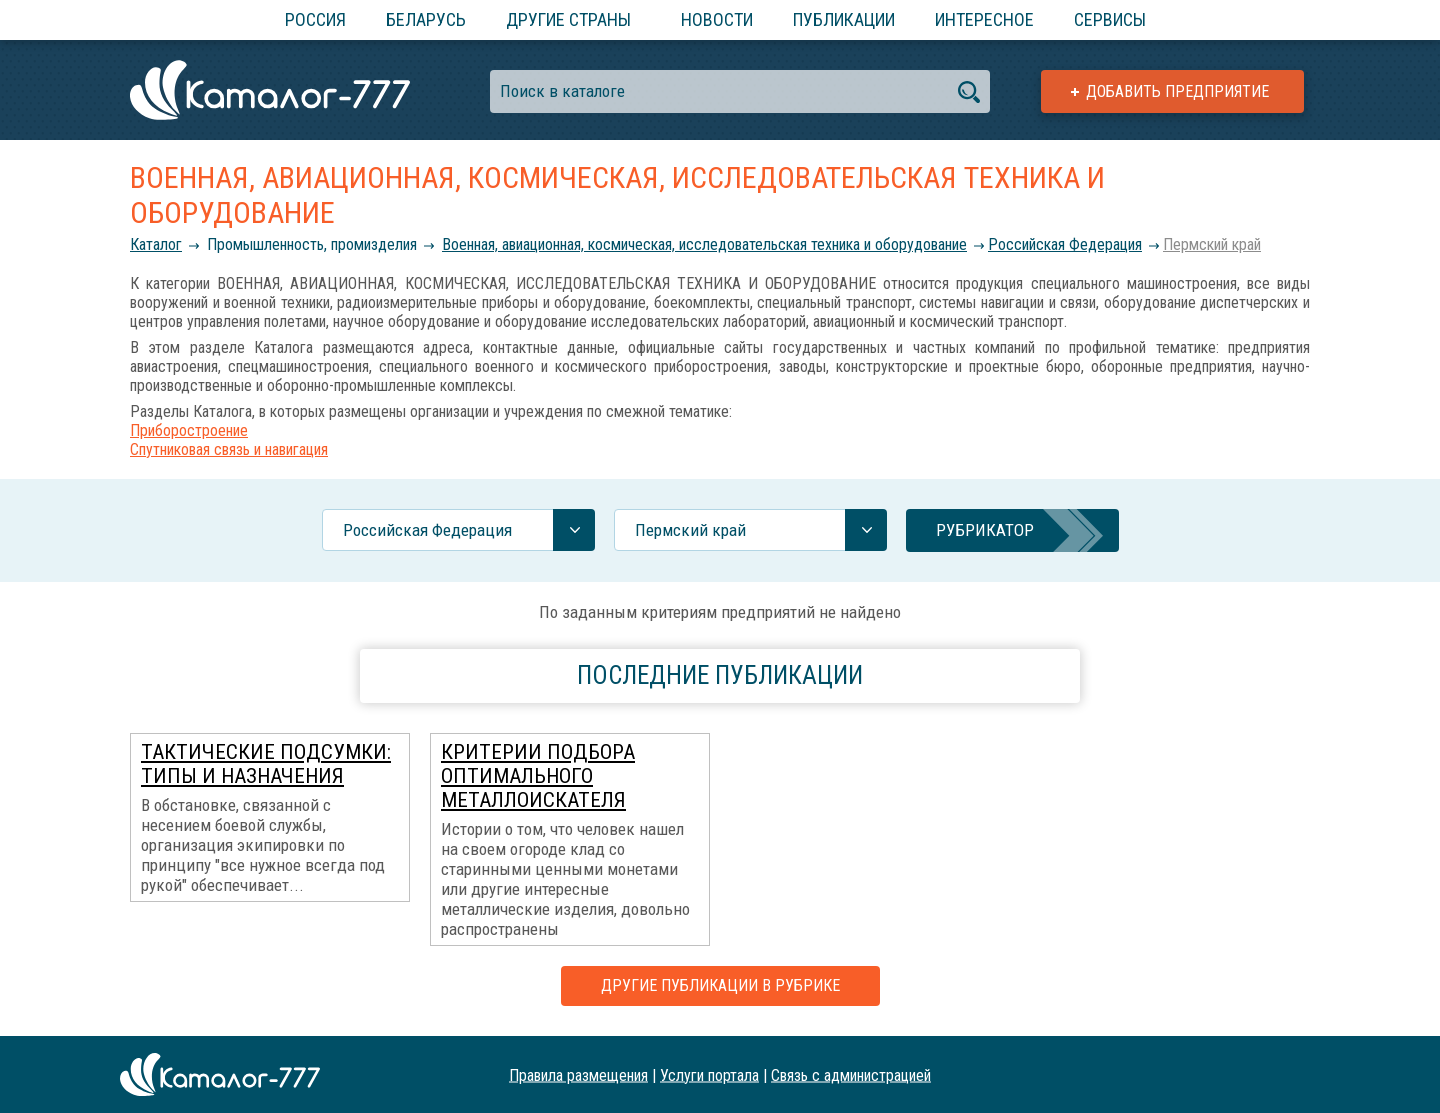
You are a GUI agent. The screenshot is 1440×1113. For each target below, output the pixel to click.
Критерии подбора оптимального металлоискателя (538, 776)
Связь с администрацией (851, 1074)
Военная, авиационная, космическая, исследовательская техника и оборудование (704, 244)
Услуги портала (709, 1074)
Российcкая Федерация (1065, 244)
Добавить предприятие (1177, 91)
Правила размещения (578, 1074)
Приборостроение (189, 430)
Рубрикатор (985, 530)
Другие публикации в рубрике (720, 985)
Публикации (844, 19)
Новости (717, 19)
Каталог (156, 244)
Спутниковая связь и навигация (229, 449)
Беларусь (426, 19)
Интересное (984, 19)
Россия (315, 19)
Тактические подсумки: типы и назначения (266, 764)
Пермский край (1212, 244)
